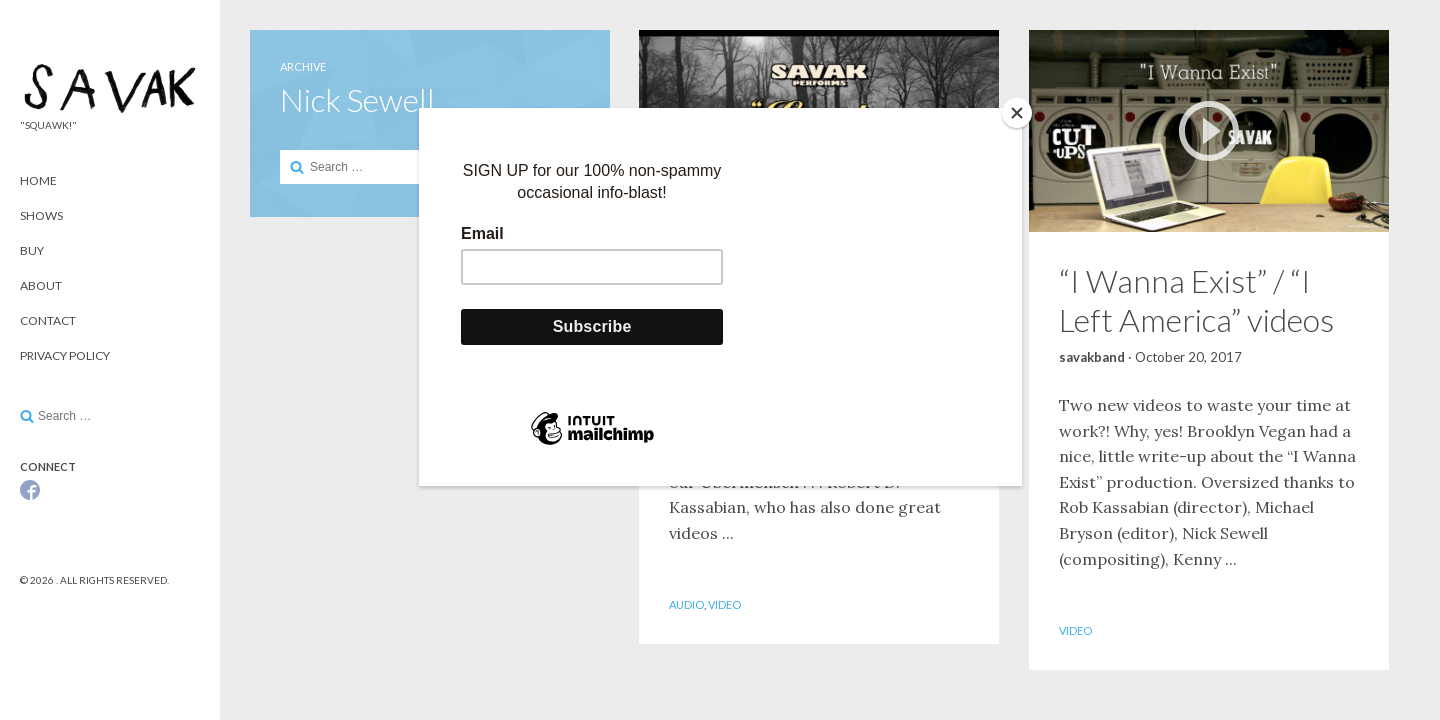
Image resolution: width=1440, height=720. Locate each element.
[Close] (1017, 113)
